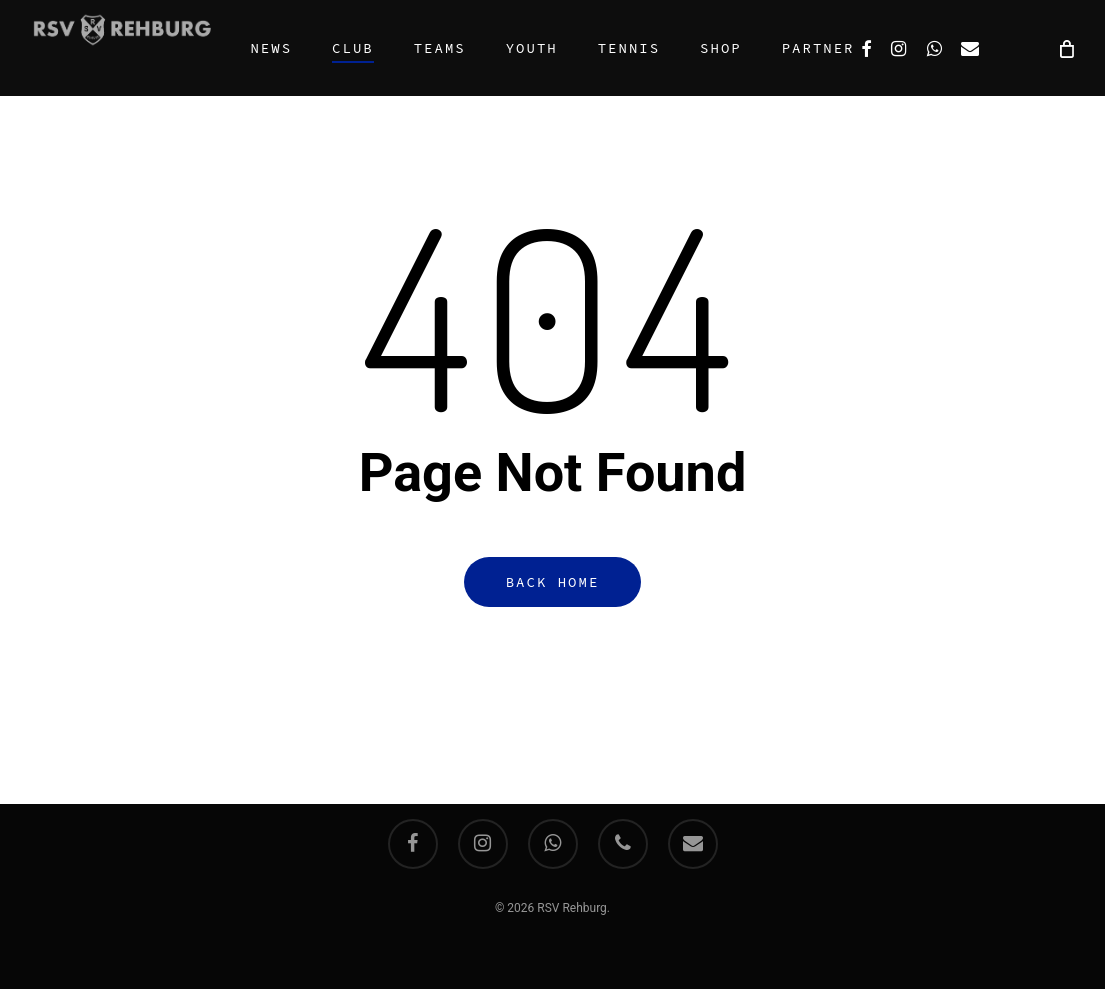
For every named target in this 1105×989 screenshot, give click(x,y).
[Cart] (1065, 48)
